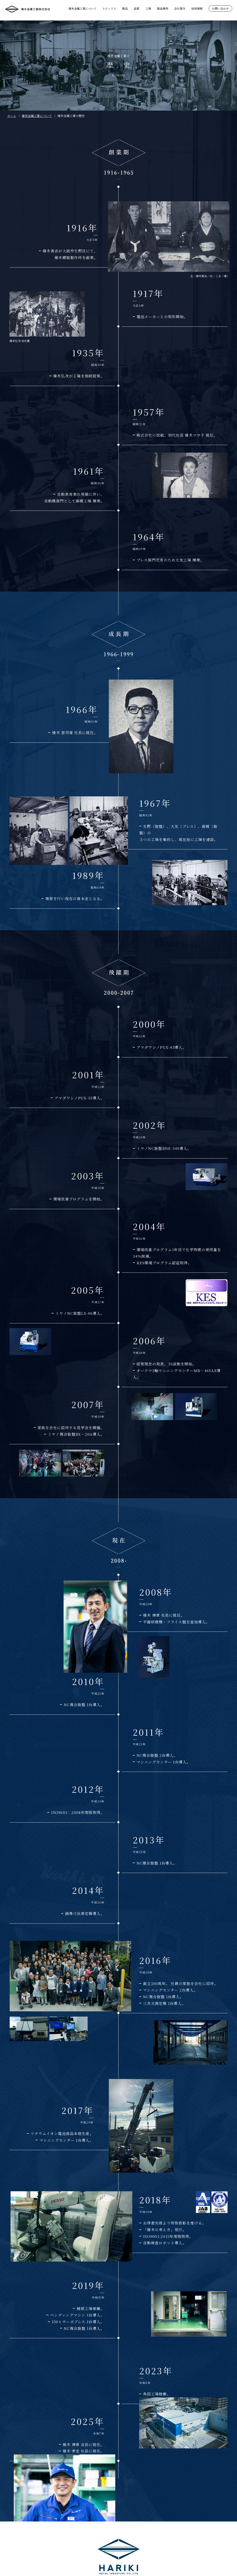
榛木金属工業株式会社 (27, 9)
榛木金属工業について (83, 8)
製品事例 (162, 8)
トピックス (109, 8)
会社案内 (179, 8)
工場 (148, 8)
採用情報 (197, 8)
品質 (136, 8)
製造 (125, 8)
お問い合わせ (220, 8)
